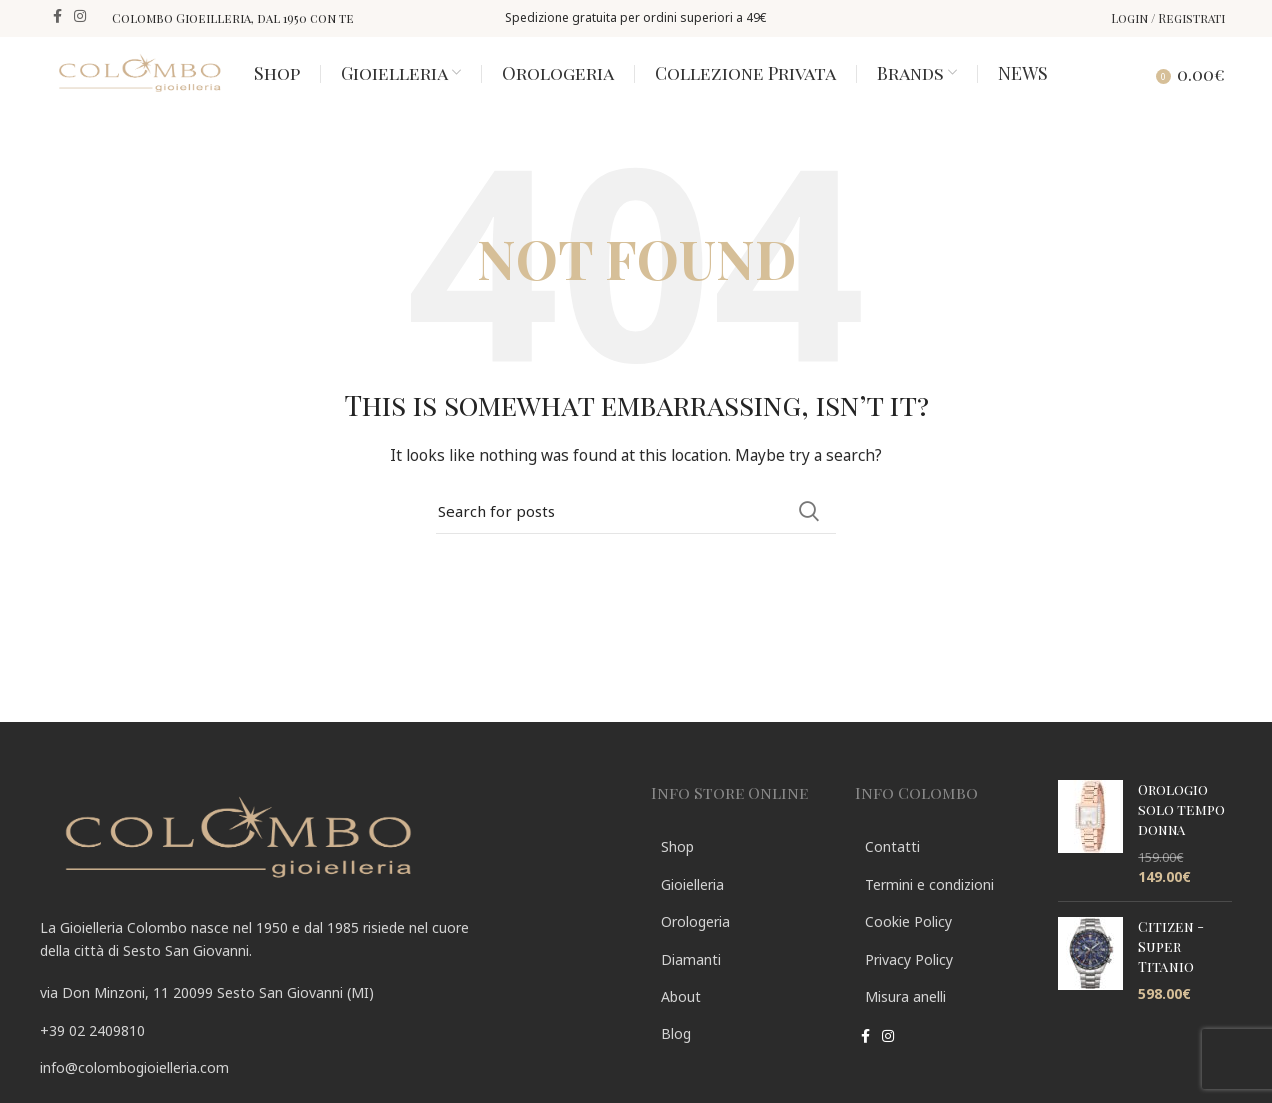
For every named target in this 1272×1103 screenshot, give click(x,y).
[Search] (1122, 84)
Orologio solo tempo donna (1181, 832)
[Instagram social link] (80, 18)
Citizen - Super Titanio (1171, 969)
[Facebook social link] (57, 18)
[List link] (330, 1053)
